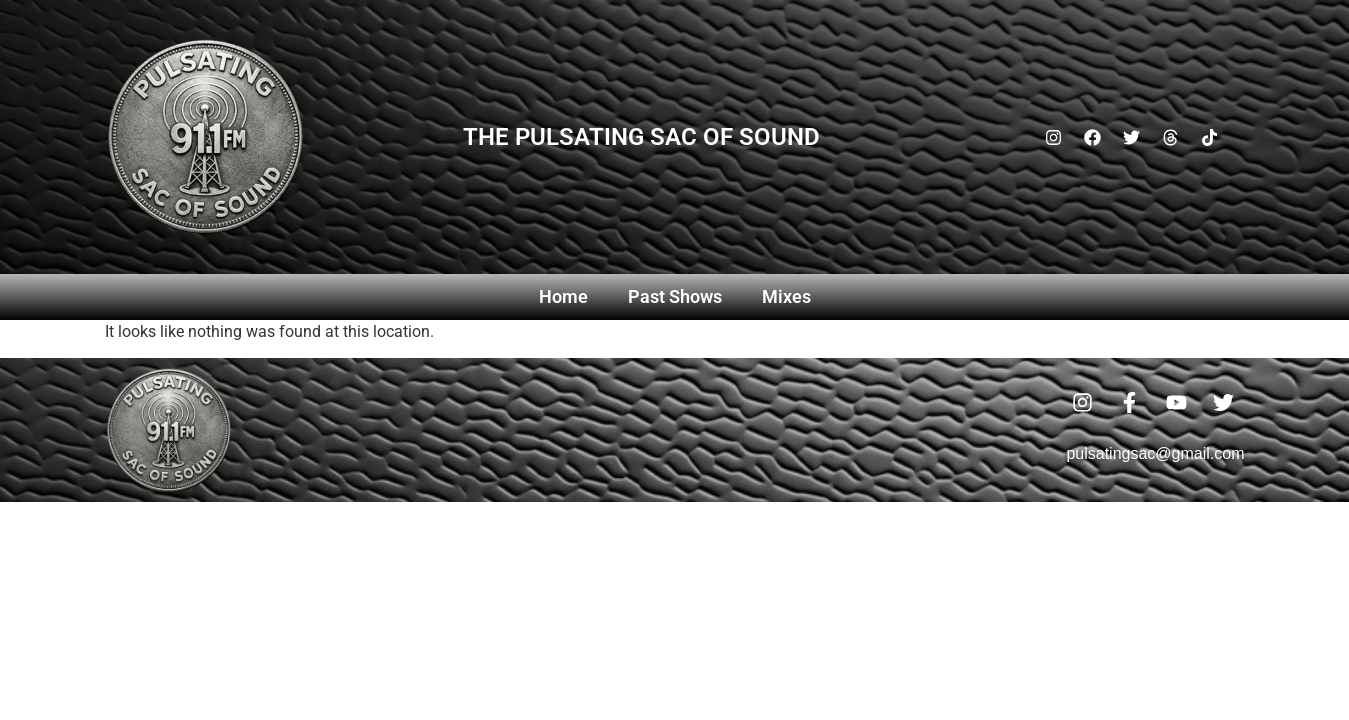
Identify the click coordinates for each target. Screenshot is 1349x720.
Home (563, 296)
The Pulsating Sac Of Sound (641, 137)
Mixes (786, 296)
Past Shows (675, 296)
